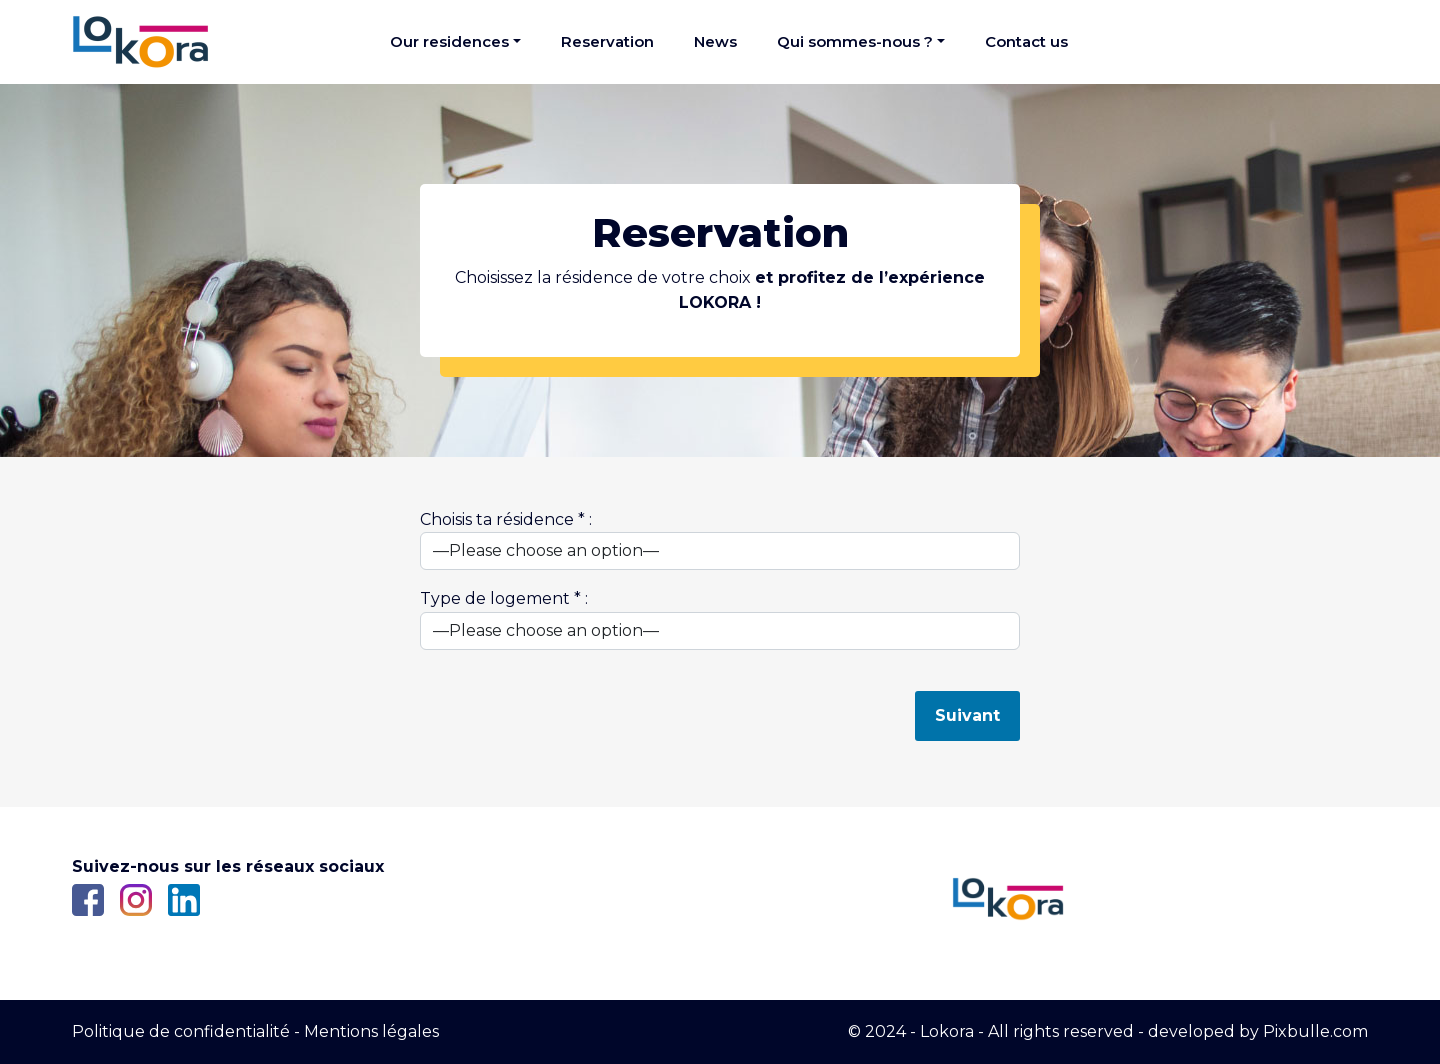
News (715, 41)
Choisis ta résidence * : (720, 540)
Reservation (607, 41)
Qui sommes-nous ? (855, 41)
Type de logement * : (720, 619)
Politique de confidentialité (181, 1031)
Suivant (967, 715)
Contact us (1026, 41)
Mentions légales (371, 1031)
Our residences (449, 41)
